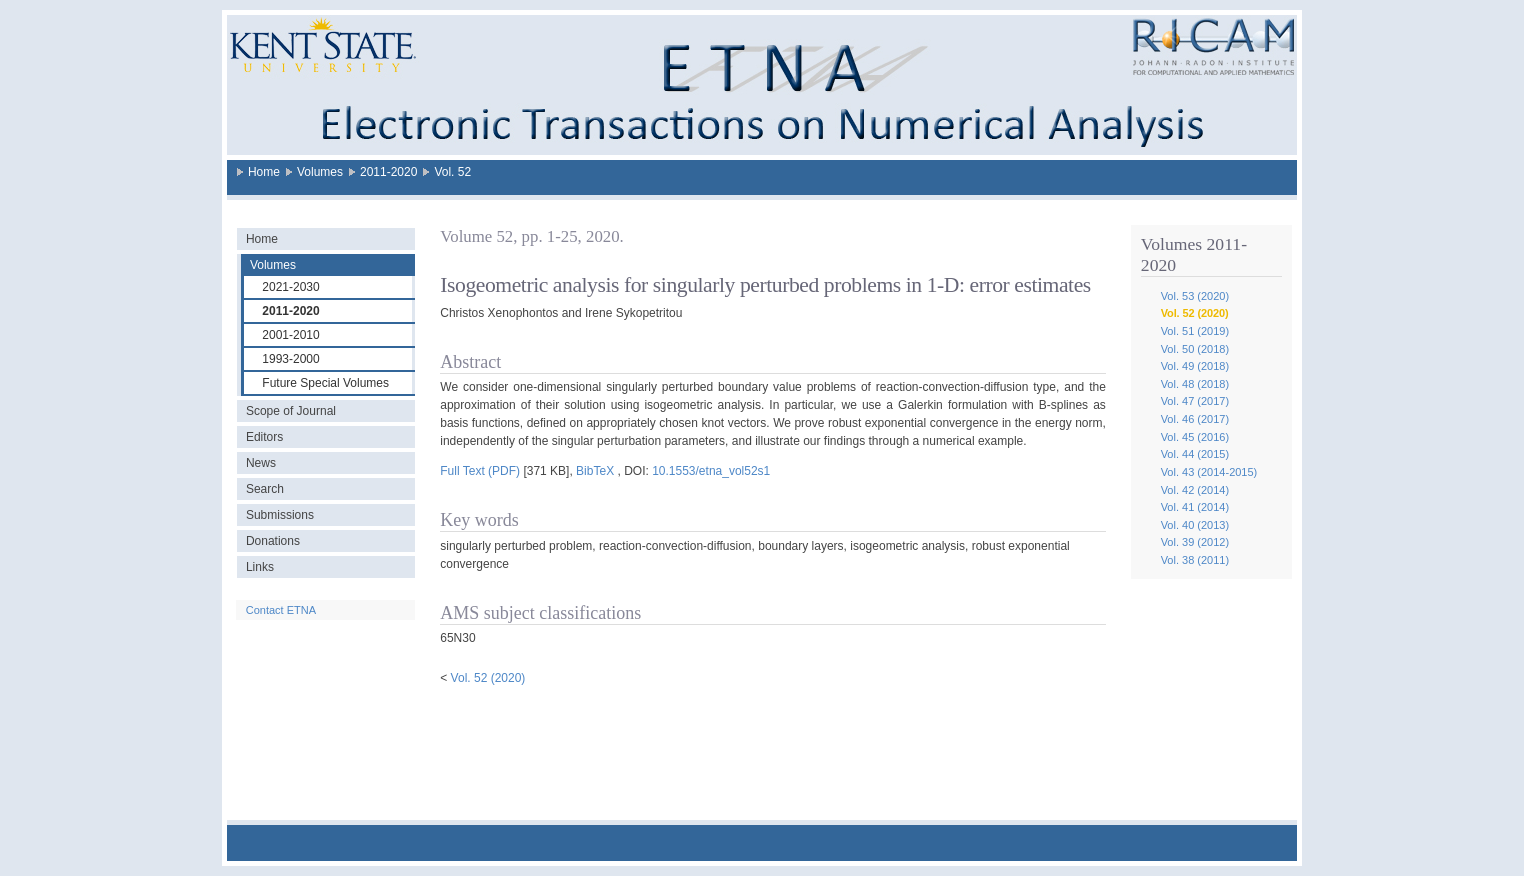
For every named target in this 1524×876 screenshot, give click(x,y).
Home (264, 172)
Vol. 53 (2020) (1195, 296)
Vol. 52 (452, 172)
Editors (264, 437)
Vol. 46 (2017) (1195, 419)
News (261, 463)
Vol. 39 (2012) (1195, 542)
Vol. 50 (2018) (1195, 349)
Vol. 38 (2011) (1195, 560)
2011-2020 (388, 172)
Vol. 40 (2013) (1195, 525)
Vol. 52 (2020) (1195, 313)
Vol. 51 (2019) (1195, 331)
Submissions (280, 515)
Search (265, 489)
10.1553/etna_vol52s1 (711, 471)
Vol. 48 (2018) (1195, 384)
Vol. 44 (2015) (1195, 454)
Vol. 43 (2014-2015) (1209, 472)
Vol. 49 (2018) (1195, 366)
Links (260, 567)
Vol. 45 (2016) (1195, 437)
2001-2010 (290, 335)
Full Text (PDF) (480, 471)
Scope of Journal (291, 411)
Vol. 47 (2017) (1195, 401)
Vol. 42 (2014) (1195, 490)
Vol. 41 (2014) (1195, 507)
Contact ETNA (281, 610)
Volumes (320, 172)
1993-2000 (290, 359)
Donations (273, 541)
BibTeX (595, 471)
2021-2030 (290, 287)
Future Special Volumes (325, 383)
